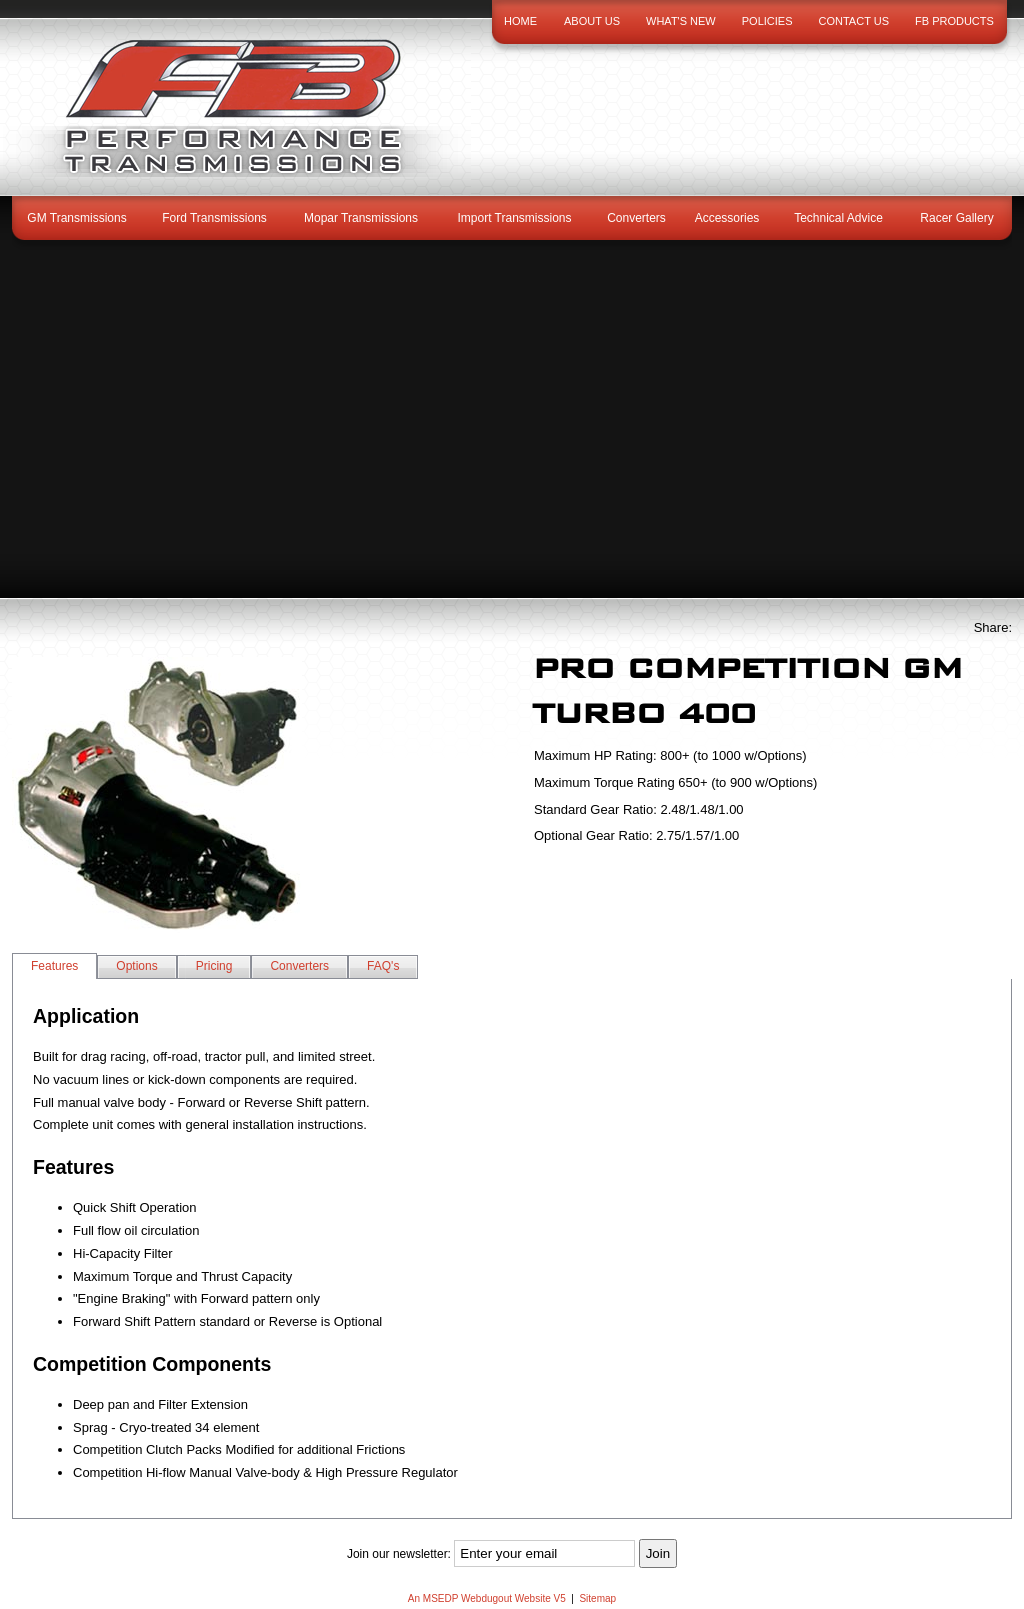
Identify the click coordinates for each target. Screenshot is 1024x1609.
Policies (767, 21)
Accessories (727, 218)
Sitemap (597, 1598)
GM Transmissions (76, 218)
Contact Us (854, 21)
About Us (592, 21)
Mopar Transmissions (361, 218)
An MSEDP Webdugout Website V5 (487, 1598)
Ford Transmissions (214, 218)
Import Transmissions (514, 218)
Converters (636, 218)
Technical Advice (838, 218)
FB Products (954, 21)
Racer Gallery (956, 218)
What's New (681, 21)
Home (520, 21)
